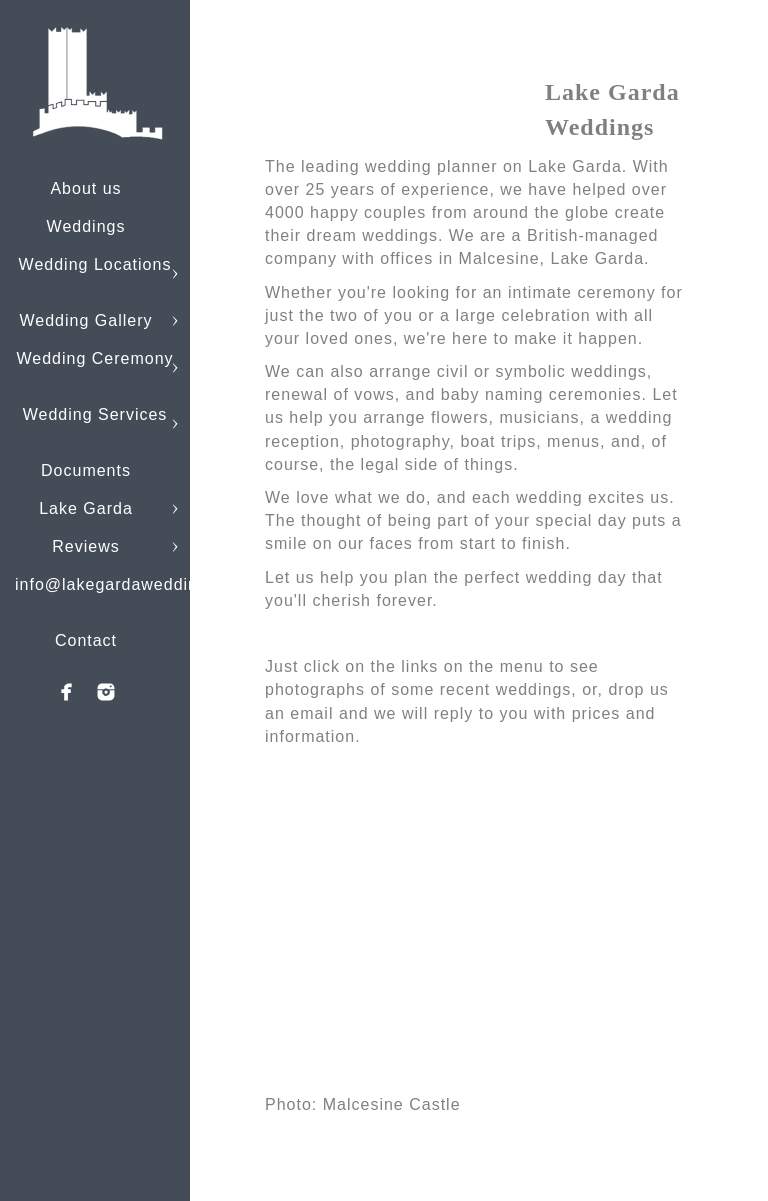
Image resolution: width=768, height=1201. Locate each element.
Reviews (85, 546)
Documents (86, 470)
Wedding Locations (95, 264)
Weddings (86, 226)
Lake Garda (86, 508)
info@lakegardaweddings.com (135, 584)
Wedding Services (95, 414)
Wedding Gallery (86, 320)
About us (85, 188)
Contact (86, 640)
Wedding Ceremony (94, 358)
